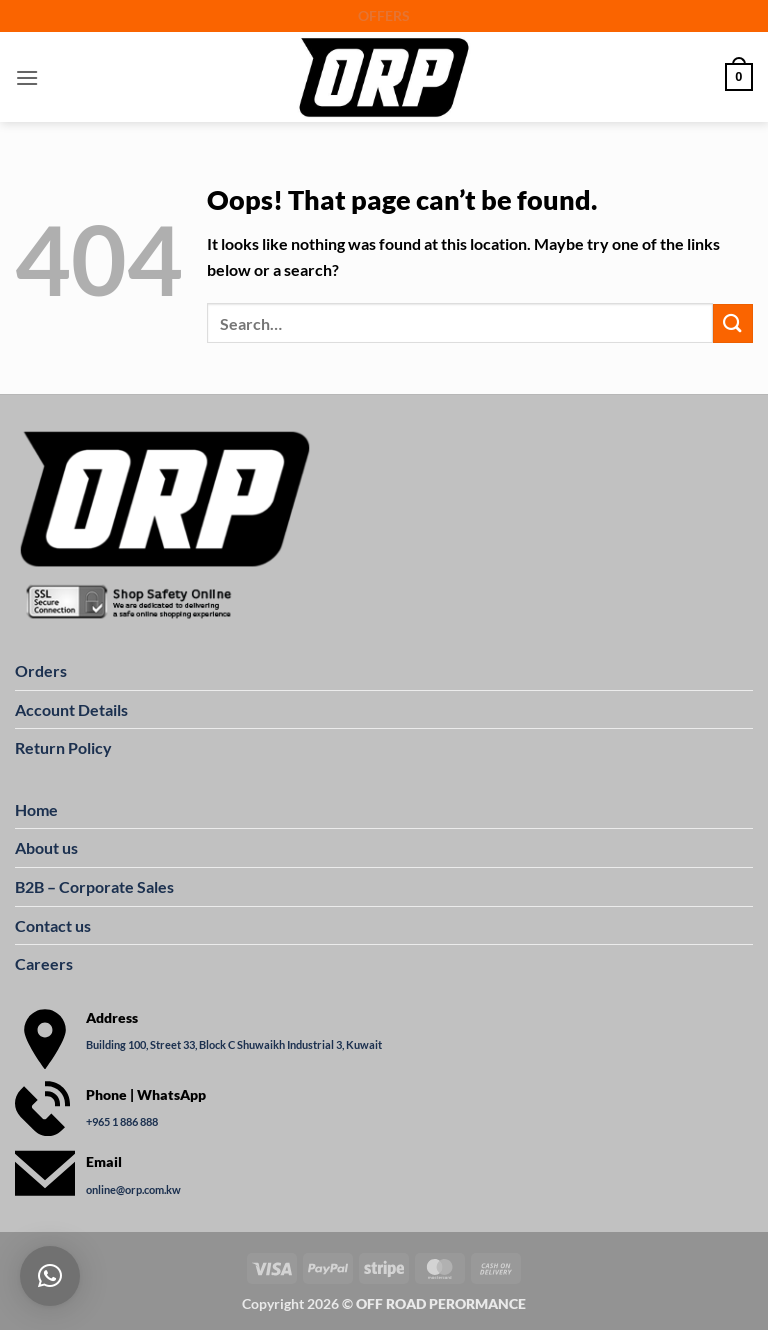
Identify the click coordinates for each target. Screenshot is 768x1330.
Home (36, 809)
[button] (27, 77)
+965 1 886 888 (122, 1121)
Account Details (71, 709)
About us (46, 847)
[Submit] (733, 323)
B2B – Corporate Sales (94, 886)
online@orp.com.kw (133, 1189)
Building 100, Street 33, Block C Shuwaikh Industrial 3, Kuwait (234, 1044)
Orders (41, 670)
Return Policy (63, 747)
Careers (44, 963)
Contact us (53, 925)
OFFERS (384, 15)
